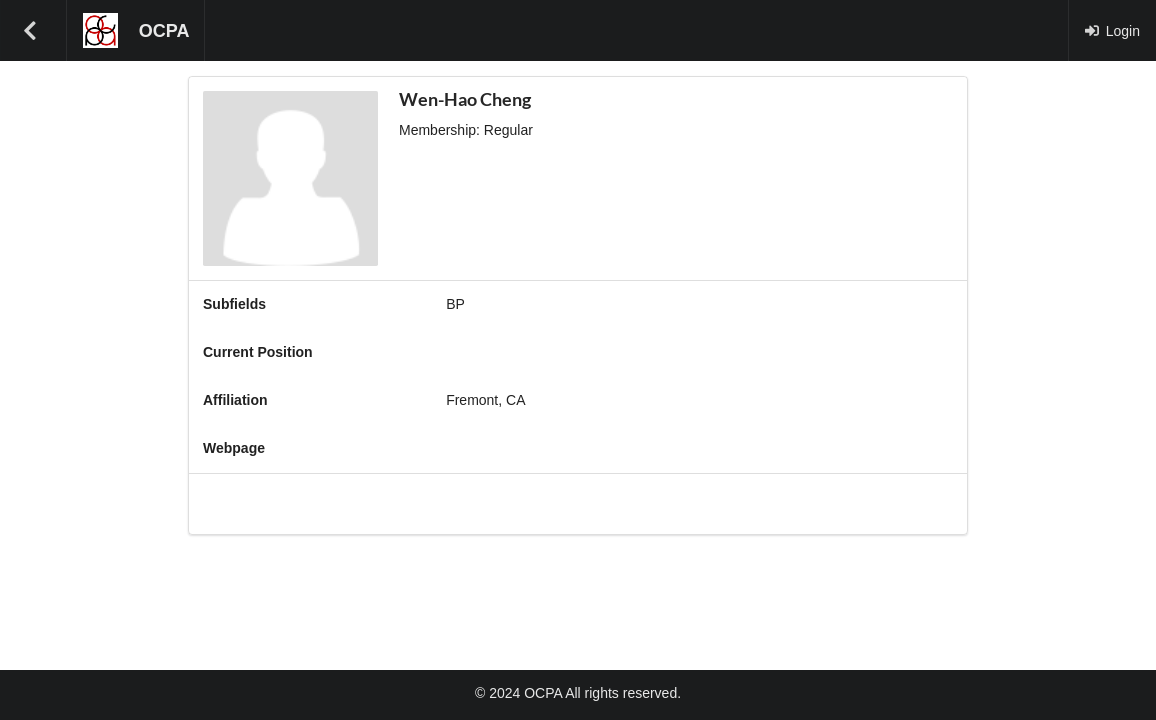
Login (1112, 31)
